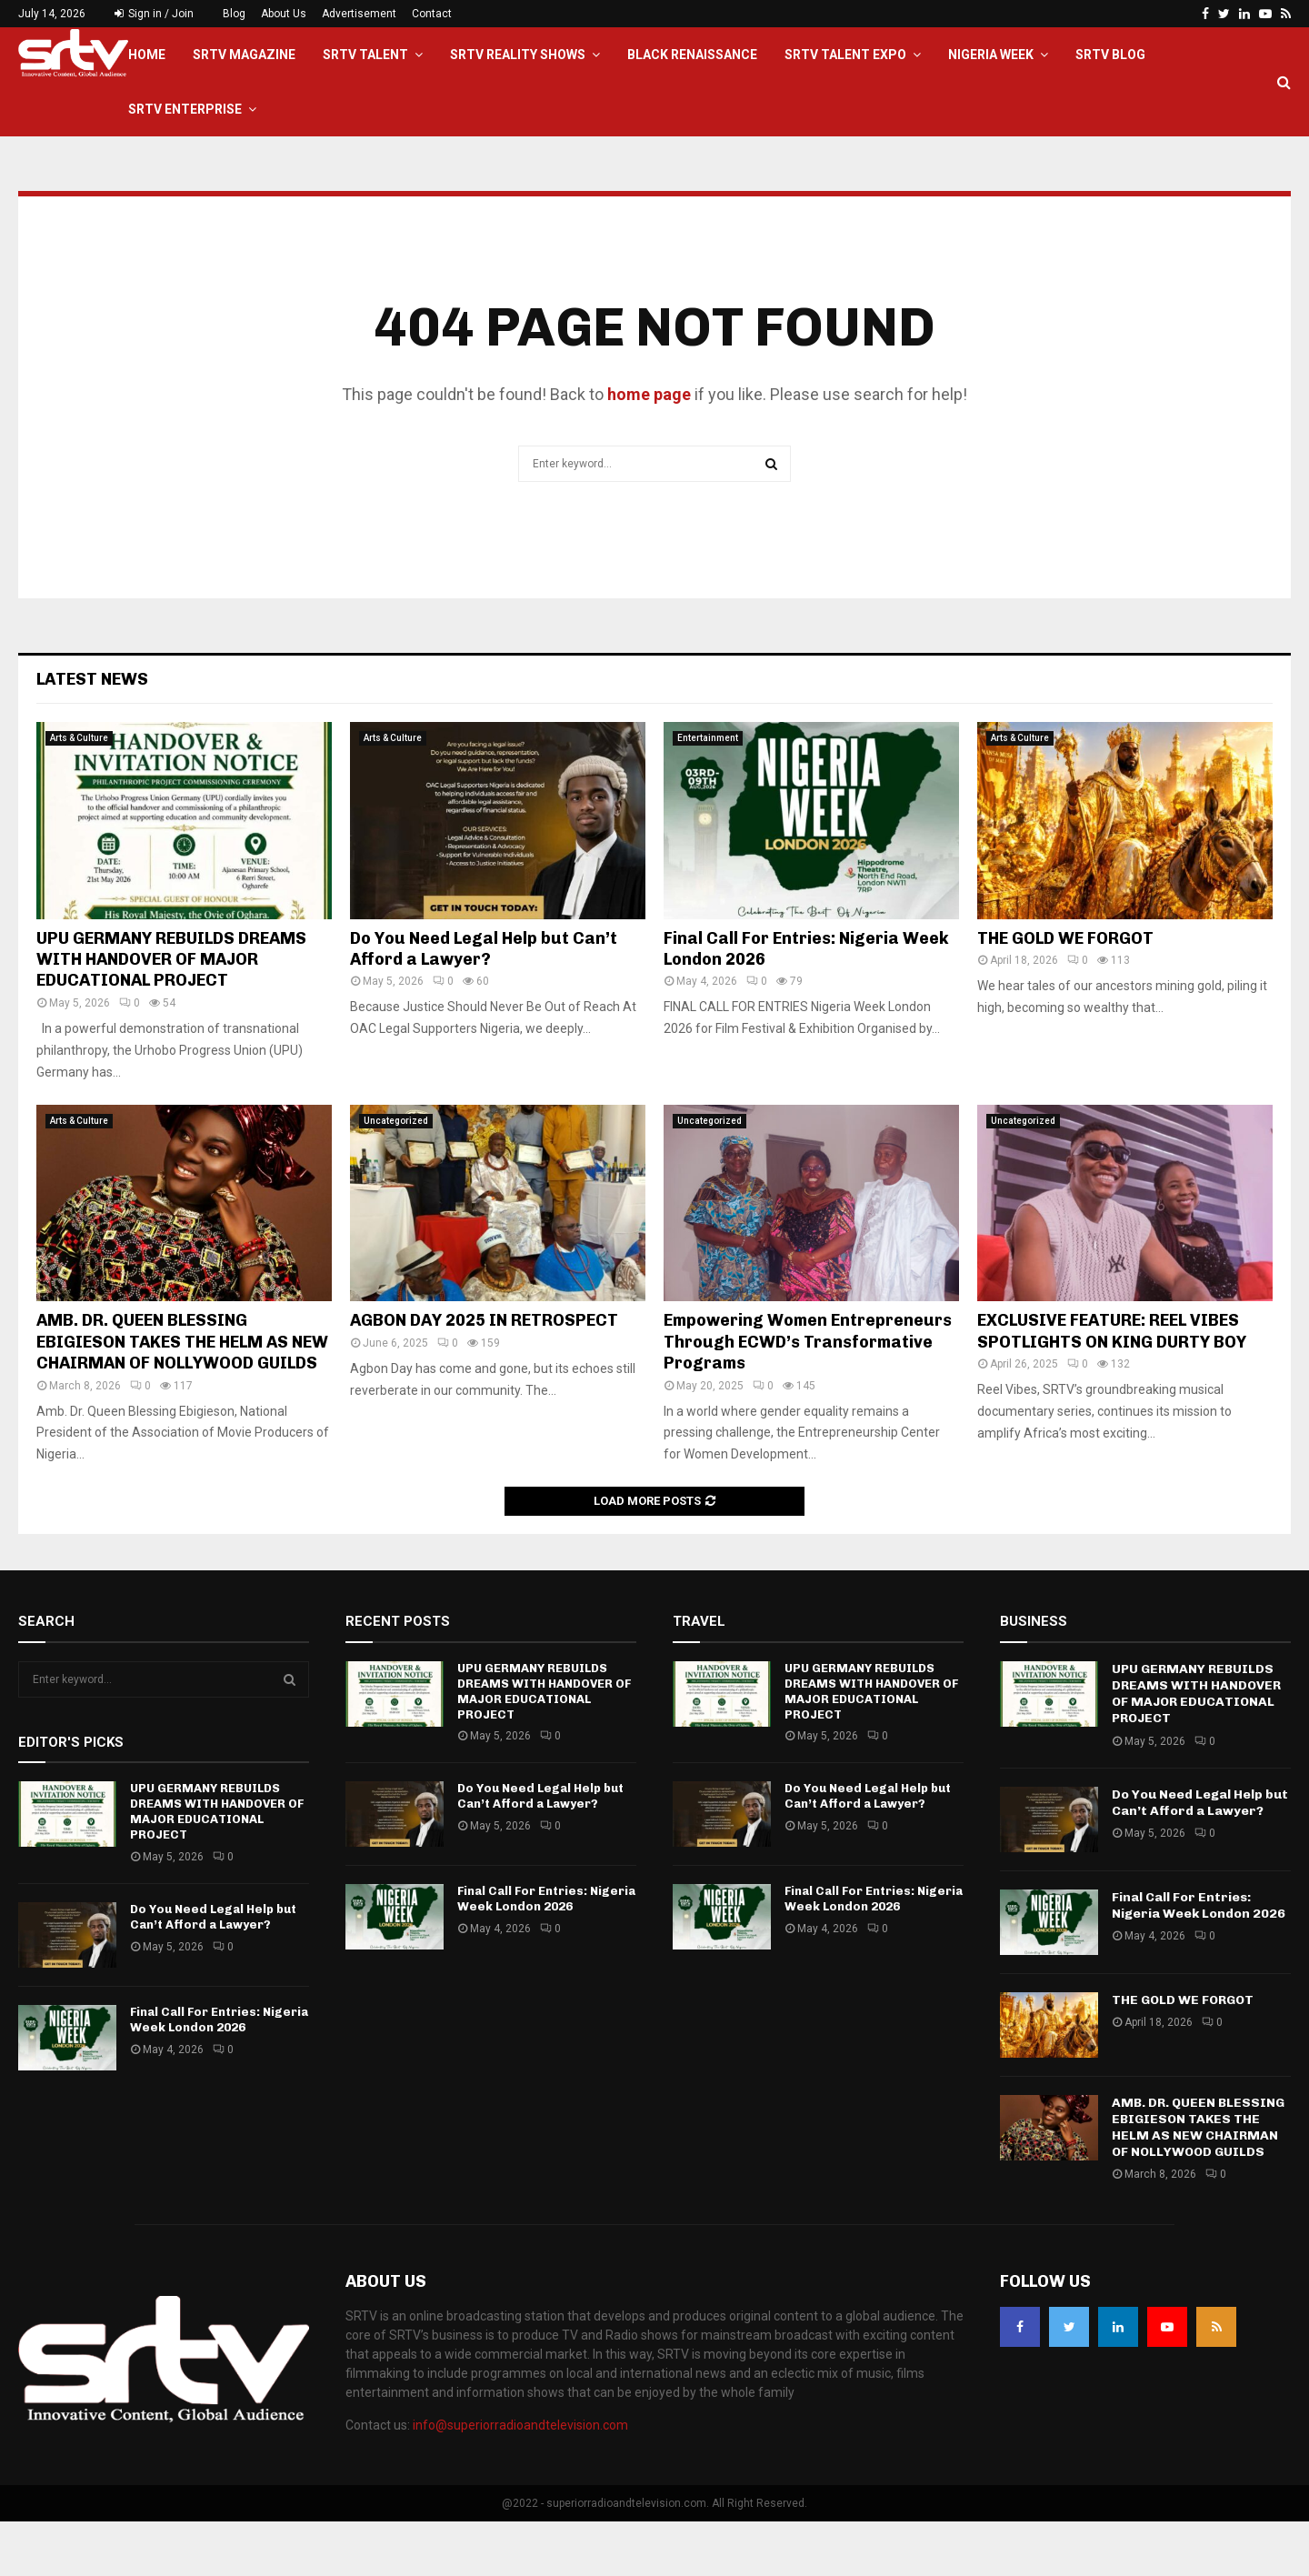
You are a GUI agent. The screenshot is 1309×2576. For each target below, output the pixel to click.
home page (649, 448)
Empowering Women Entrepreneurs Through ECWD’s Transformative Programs (808, 1396)
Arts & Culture (79, 792)
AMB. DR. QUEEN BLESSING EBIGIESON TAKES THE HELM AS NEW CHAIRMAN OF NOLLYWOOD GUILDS (182, 1396)
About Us (283, 13)
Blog (234, 13)
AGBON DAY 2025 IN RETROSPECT (484, 1375)
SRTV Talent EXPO (845, 54)
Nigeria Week (991, 54)
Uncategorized (396, 1175)
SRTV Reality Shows (517, 54)
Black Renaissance (692, 54)
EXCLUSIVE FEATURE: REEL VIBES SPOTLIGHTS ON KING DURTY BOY (1111, 1385)
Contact (432, 13)
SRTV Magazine (244, 54)
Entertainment (707, 792)
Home (146, 54)
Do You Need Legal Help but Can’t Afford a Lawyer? (483, 1003)
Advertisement (359, 13)
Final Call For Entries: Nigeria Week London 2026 (219, 2074)
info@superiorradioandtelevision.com (520, 2479)
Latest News (92, 734)
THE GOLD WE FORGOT (1065, 993)
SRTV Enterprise (185, 109)
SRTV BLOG (1110, 54)
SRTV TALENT (365, 54)
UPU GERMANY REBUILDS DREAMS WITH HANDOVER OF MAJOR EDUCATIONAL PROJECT (171, 1014)
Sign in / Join (154, 13)
